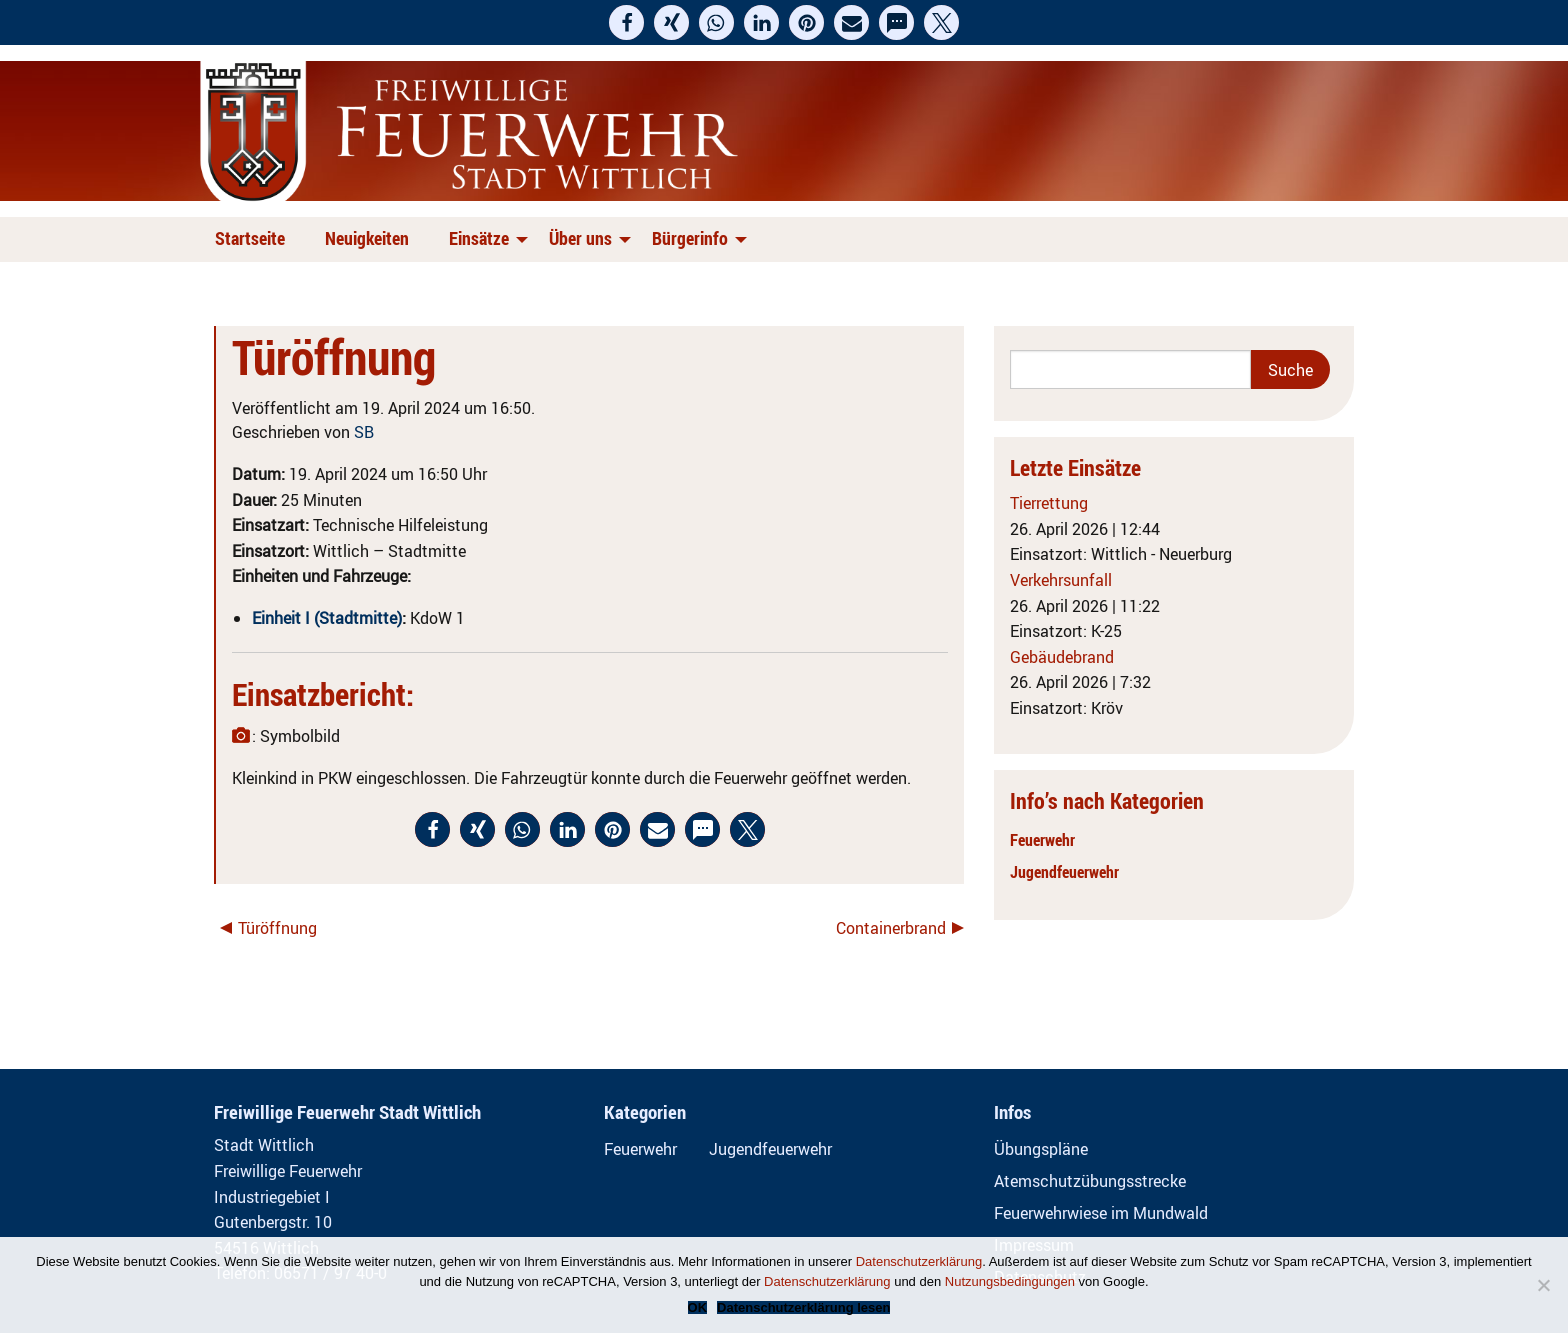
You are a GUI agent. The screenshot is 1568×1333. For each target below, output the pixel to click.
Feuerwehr (1042, 840)
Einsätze (479, 238)
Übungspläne (1041, 1149)
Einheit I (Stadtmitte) (327, 618)
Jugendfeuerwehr (1064, 872)
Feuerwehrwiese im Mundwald (1101, 1213)
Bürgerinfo (690, 238)
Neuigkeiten (367, 238)
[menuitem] (254, 239)
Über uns (580, 238)
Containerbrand (891, 928)
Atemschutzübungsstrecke (1090, 1181)
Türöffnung (277, 928)
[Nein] (1543, 1285)
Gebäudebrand (1062, 657)
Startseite (250, 238)
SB (364, 432)
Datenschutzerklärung (919, 1261)
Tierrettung (1049, 503)
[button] (626, 22)
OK (698, 1307)
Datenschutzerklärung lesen (803, 1307)
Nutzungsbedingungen (1010, 1281)
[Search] (1130, 369)
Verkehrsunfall (1061, 580)
